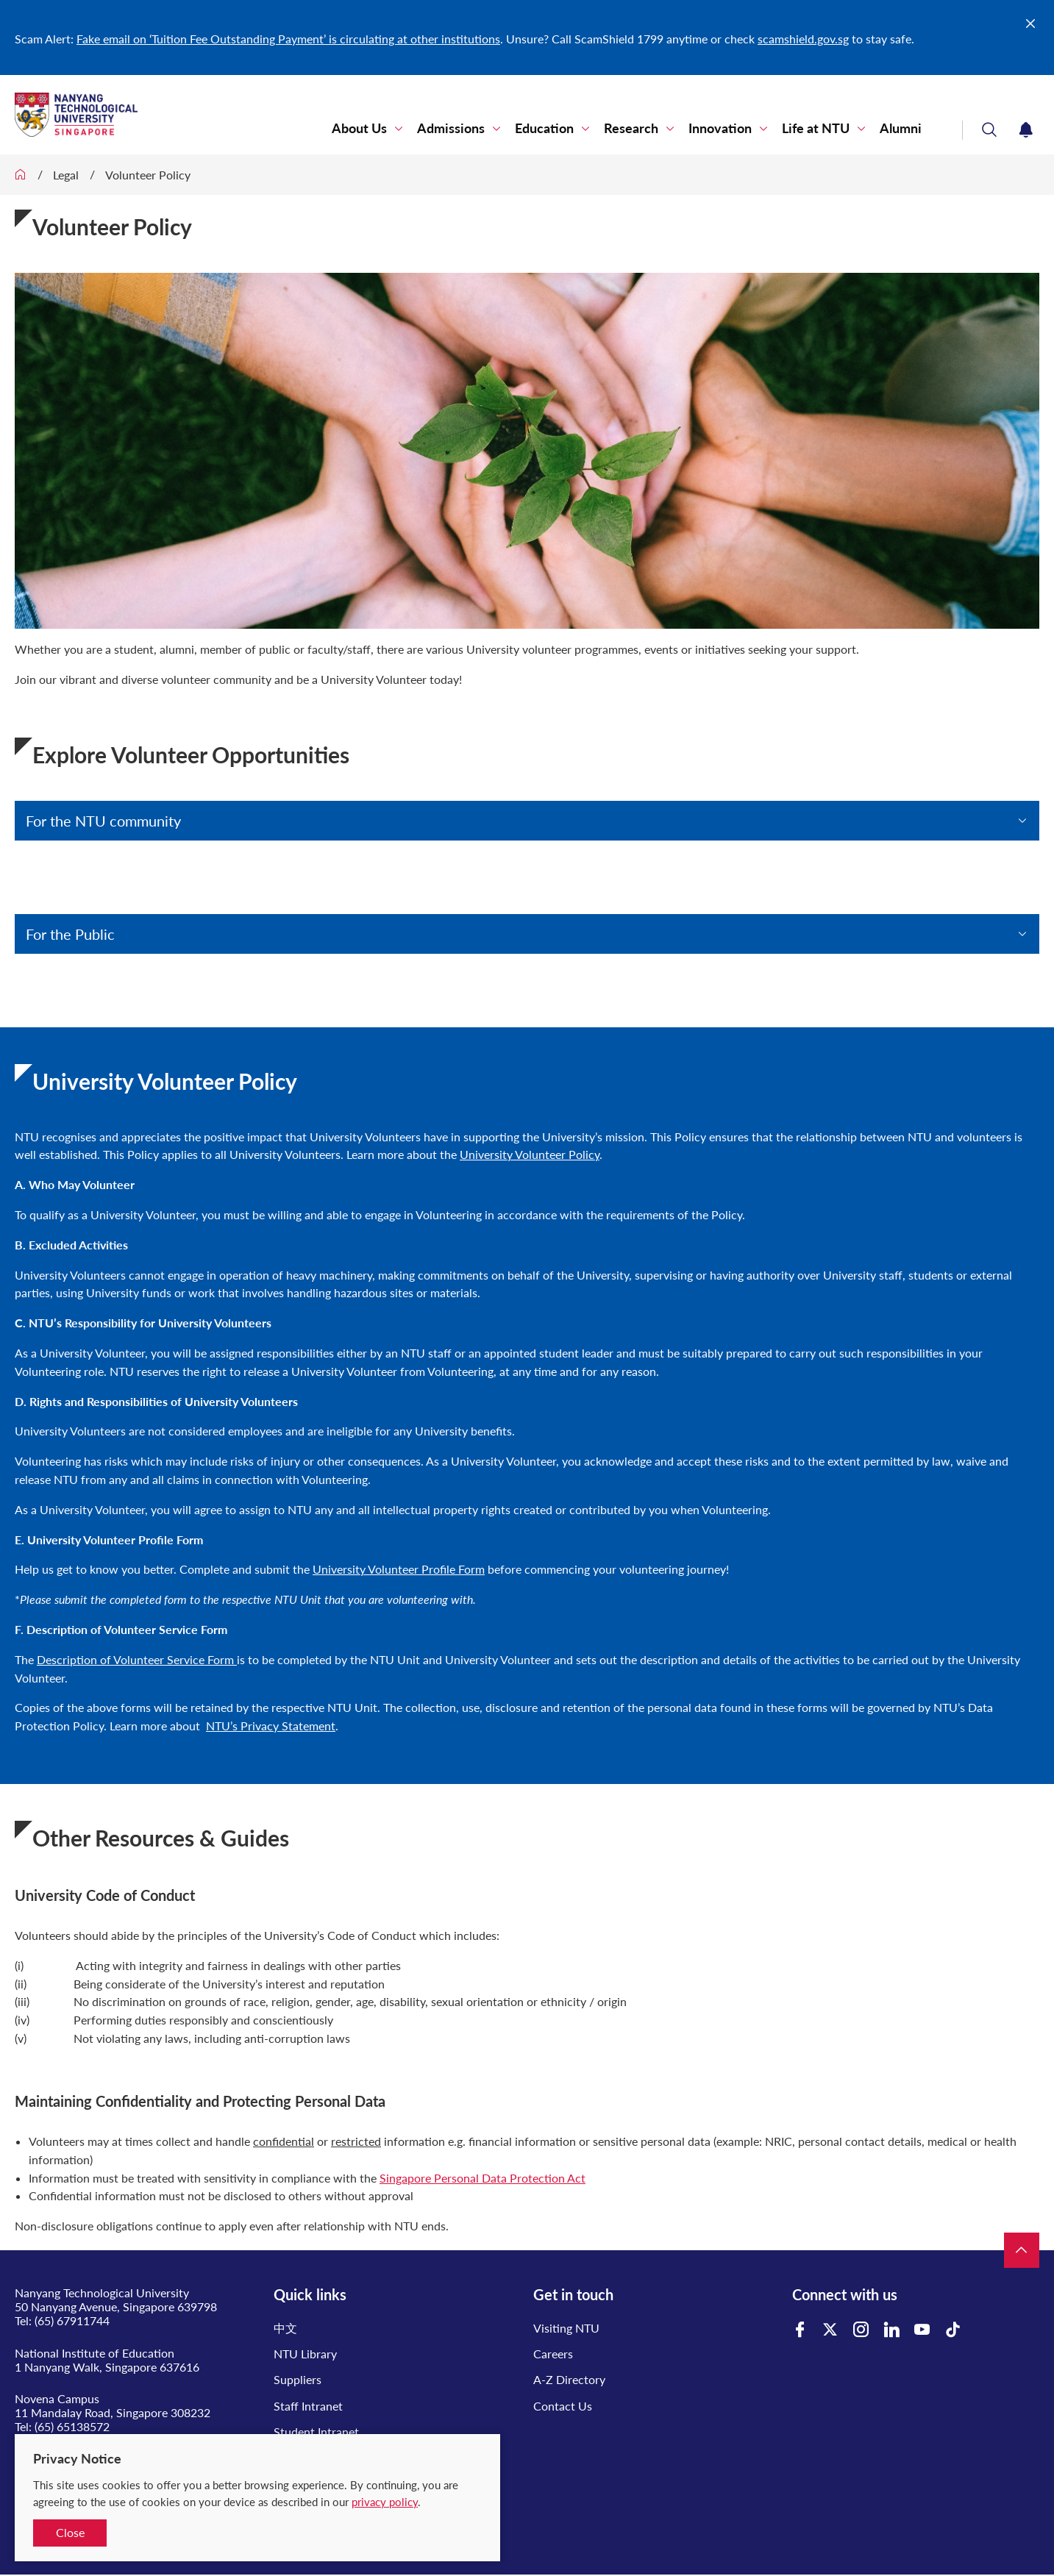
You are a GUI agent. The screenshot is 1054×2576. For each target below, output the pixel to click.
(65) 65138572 (72, 2426)
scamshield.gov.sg (803, 39)
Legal (66, 175)
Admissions (451, 128)
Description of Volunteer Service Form (137, 1659)
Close (70, 2532)
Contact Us (562, 2406)
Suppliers (297, 2379)
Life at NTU (816, 128)
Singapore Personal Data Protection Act (482, 2178)
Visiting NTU (566, 2328)
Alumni (901, 128)
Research (631, 128)
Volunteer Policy (147, 175)
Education (544, 128)
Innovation (720, 128)
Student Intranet (316, 2431)
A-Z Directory (569, 2379)
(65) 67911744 (72, 2320)
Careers (553, 2354)
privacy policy (385, 2501)
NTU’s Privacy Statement (270, 1726)
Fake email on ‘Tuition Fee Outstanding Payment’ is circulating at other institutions (288, 39)
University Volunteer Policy (529, 1154)
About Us (359, 128)
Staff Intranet (308, 2406)
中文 (285, 2328)
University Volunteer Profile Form (399, 1569)
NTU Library (305, 2354)
